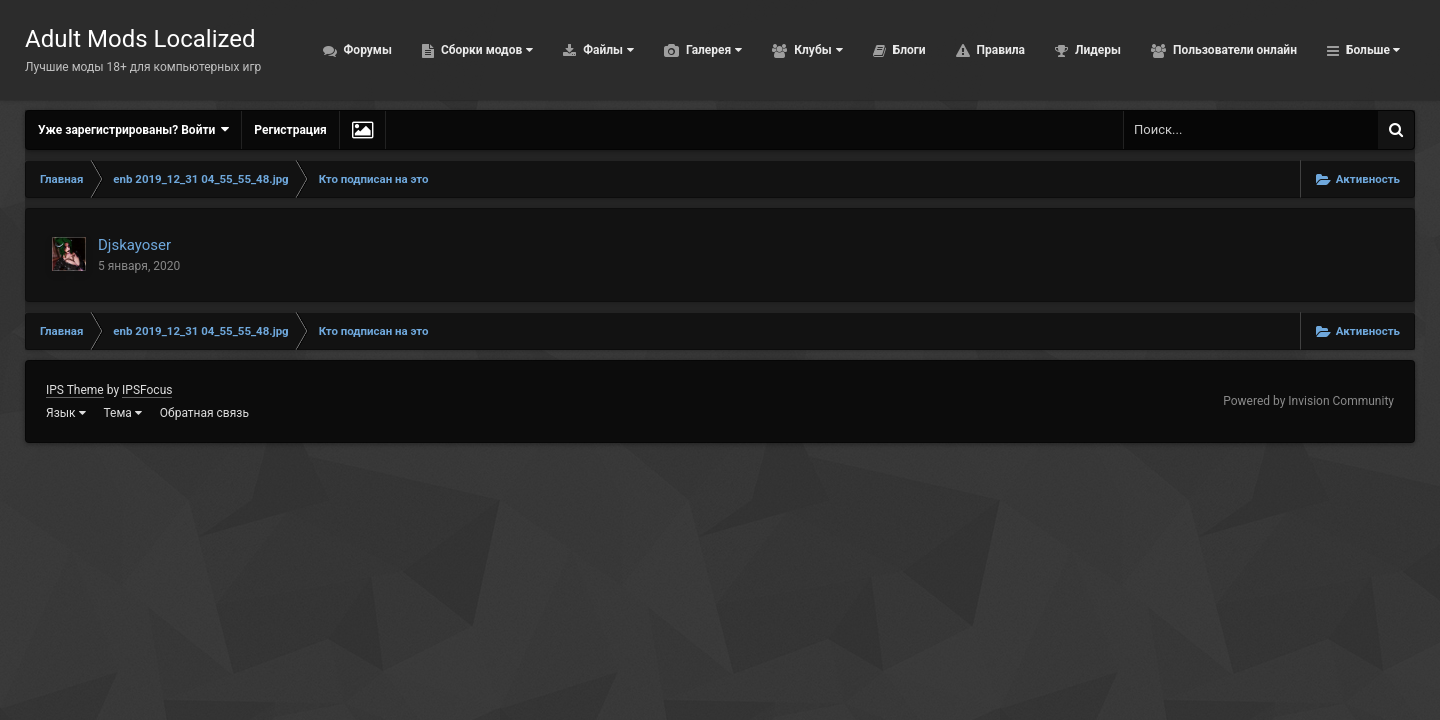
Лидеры (1070, 50)
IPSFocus (147, 390)
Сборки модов (459, 50)
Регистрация (290, 130)
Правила (973, 50)
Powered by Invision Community (1308, 401)
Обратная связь (204, 413)
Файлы (581, 50)
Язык (66, 413)
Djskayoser (134, 245)
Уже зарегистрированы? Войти (133, 129)
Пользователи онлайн (1207, 50)
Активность (1359, 50)
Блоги (882, 50)
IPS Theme (75, 390)
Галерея (686, 50)
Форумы (340, 50)
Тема (123, 413)
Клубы (790, 50)
